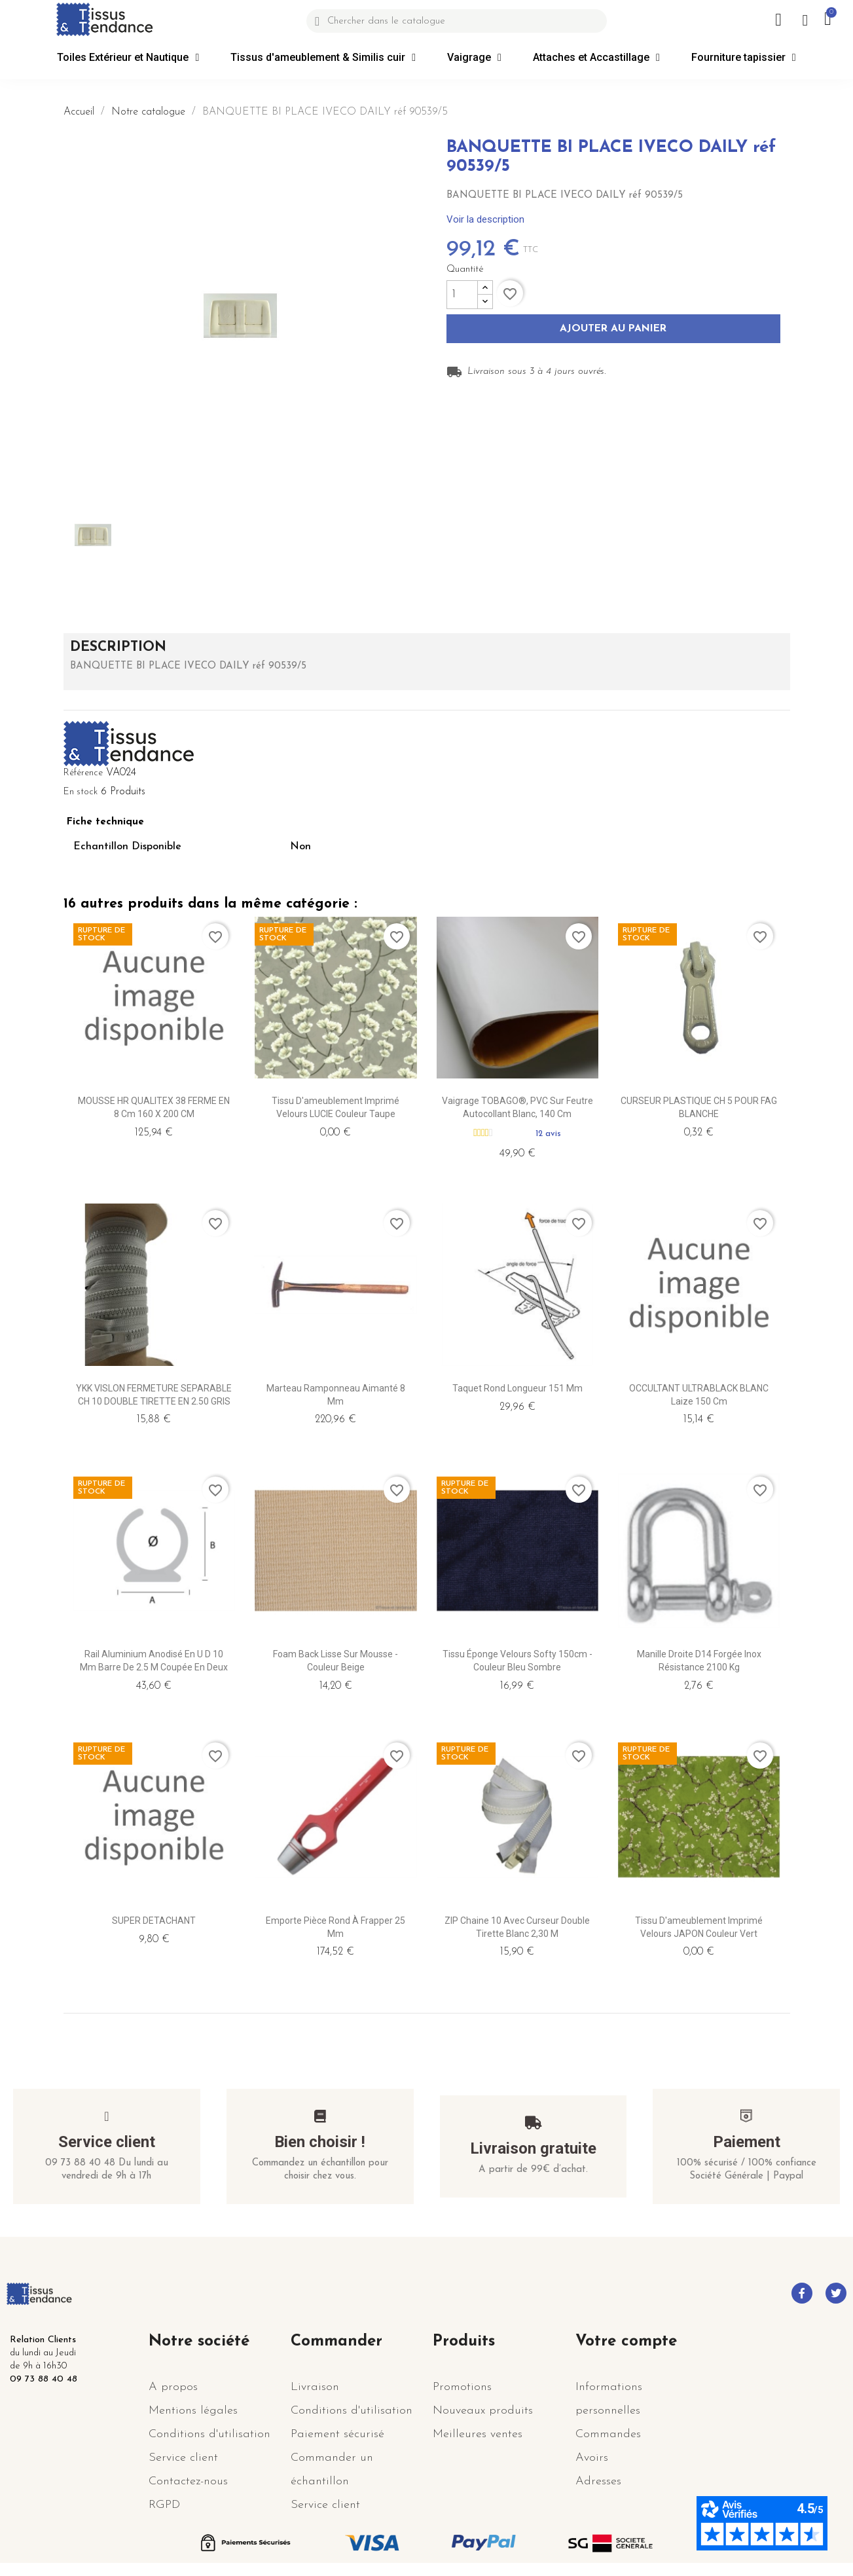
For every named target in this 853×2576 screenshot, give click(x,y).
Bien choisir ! (319, 2142)
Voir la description (485, 219)
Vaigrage (474, 57)
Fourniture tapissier (743, 57)
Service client (106, 2142)
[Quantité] (462, 294)
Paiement (746, 2142)
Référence (83, 773)
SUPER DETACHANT (154, 1920)
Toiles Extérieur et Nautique (128, 57)
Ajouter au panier (613, 329)
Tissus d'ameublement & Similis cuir (323, 57)
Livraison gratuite (533, 2148)
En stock (81, 792)
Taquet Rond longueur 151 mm (517, 1388)
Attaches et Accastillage (596, 57)
